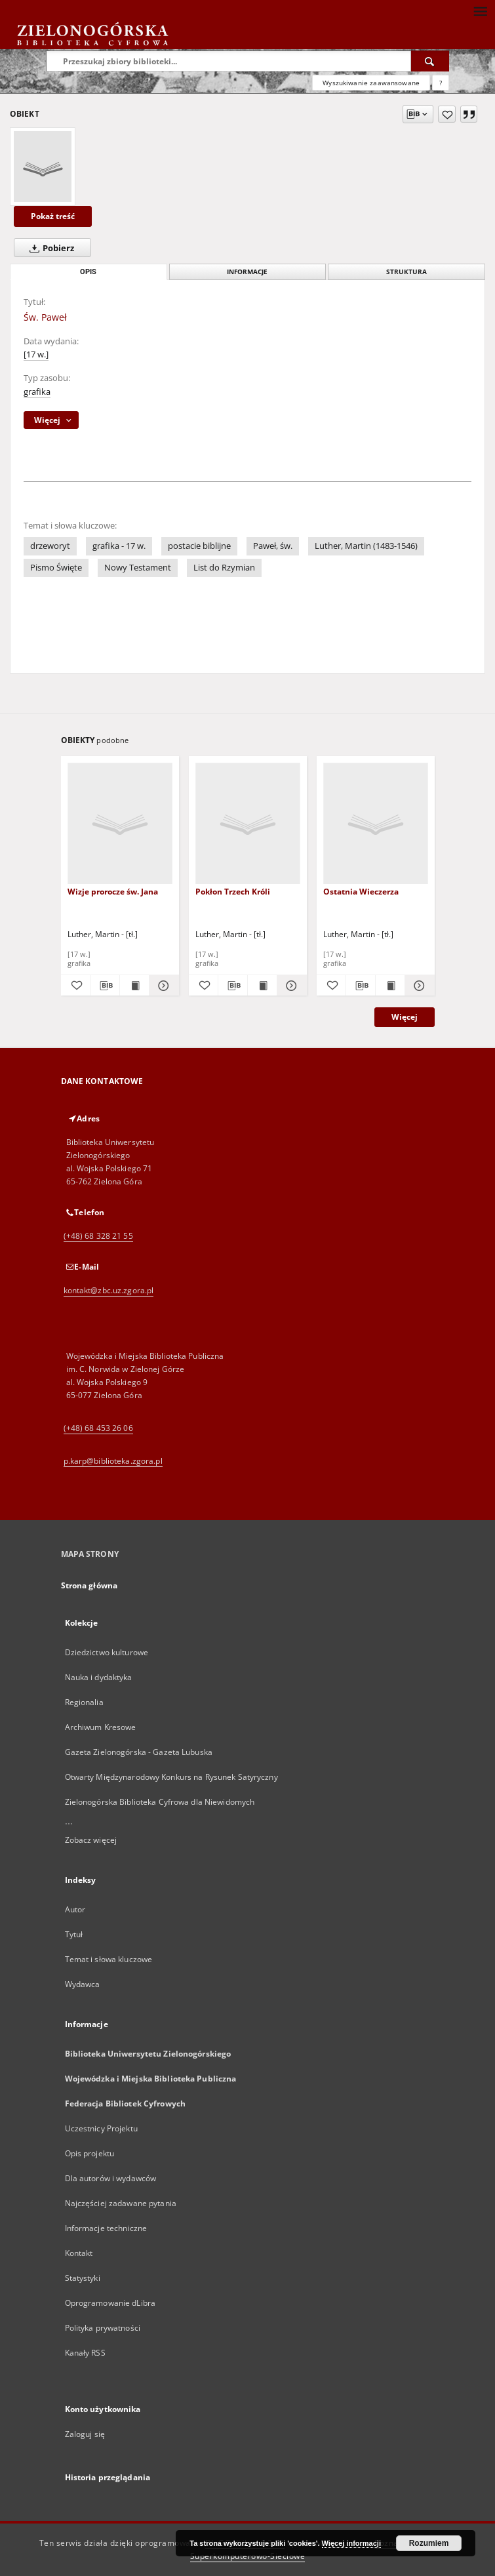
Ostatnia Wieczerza (361, 891)
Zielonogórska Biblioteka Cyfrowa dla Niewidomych (160, 1801)
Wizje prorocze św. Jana (113, 891)
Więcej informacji (351, 2543)
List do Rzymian (224, 567)
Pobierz (49, 248)
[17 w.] (36, 354)
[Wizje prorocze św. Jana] (120, 824)
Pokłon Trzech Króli (232, 891)
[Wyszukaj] (430, 60)
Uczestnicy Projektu (101, 2128)
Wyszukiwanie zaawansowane (371, 82)
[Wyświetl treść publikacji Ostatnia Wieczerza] (390, 985)
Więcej (404, 1016)
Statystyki (82, 2278)
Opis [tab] (88, 272)
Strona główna (89, 1585)
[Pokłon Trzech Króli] (248, 824)
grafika (37, 391)
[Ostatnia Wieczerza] (375, 824)
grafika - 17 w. (119, 546)
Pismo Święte (56, 567)
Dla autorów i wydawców (111, 2178)
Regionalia (84, 1702)
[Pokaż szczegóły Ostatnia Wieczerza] (417, 985)
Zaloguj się (85, 2434)
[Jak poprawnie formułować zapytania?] (440, 83)
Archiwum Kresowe (100, 1727)
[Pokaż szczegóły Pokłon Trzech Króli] (289, 985)
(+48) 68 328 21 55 (98, 1235)
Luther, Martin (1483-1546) (366, 546)
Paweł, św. (272, 546)
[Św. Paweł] (42, 166)
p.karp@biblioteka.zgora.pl (113, 1460)
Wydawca (82, 1984)
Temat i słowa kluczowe (109, 1959)
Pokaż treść (53, 216)
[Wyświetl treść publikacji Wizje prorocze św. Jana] (134, 985)
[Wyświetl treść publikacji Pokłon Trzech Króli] (262, 985)
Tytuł (74, 1934)
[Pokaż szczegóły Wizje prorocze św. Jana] (162, 985)
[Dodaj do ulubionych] (447, 114)
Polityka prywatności (102, 2327)
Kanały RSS (85, 2352)
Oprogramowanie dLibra (110, 2302)
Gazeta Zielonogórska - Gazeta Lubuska (138, 1752)
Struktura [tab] (406, 272)
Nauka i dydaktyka (98, 1677)
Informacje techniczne (106, 2228)
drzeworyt (50, 546)
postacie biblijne (199, 546)
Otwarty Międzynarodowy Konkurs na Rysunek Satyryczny (171, 1776)
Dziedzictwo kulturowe (107, 1652)
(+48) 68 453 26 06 (98, 1428)
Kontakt (79, 2253)
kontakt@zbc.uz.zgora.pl (109, 1290)
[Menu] (480, 10)
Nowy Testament (137, 567)
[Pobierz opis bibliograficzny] (104, 985)
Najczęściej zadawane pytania (120, 2203)
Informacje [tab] (247, 272)
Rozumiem (429, 2543)
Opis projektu (90, 2153)
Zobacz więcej (91, 1839)
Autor (75, 1909)
